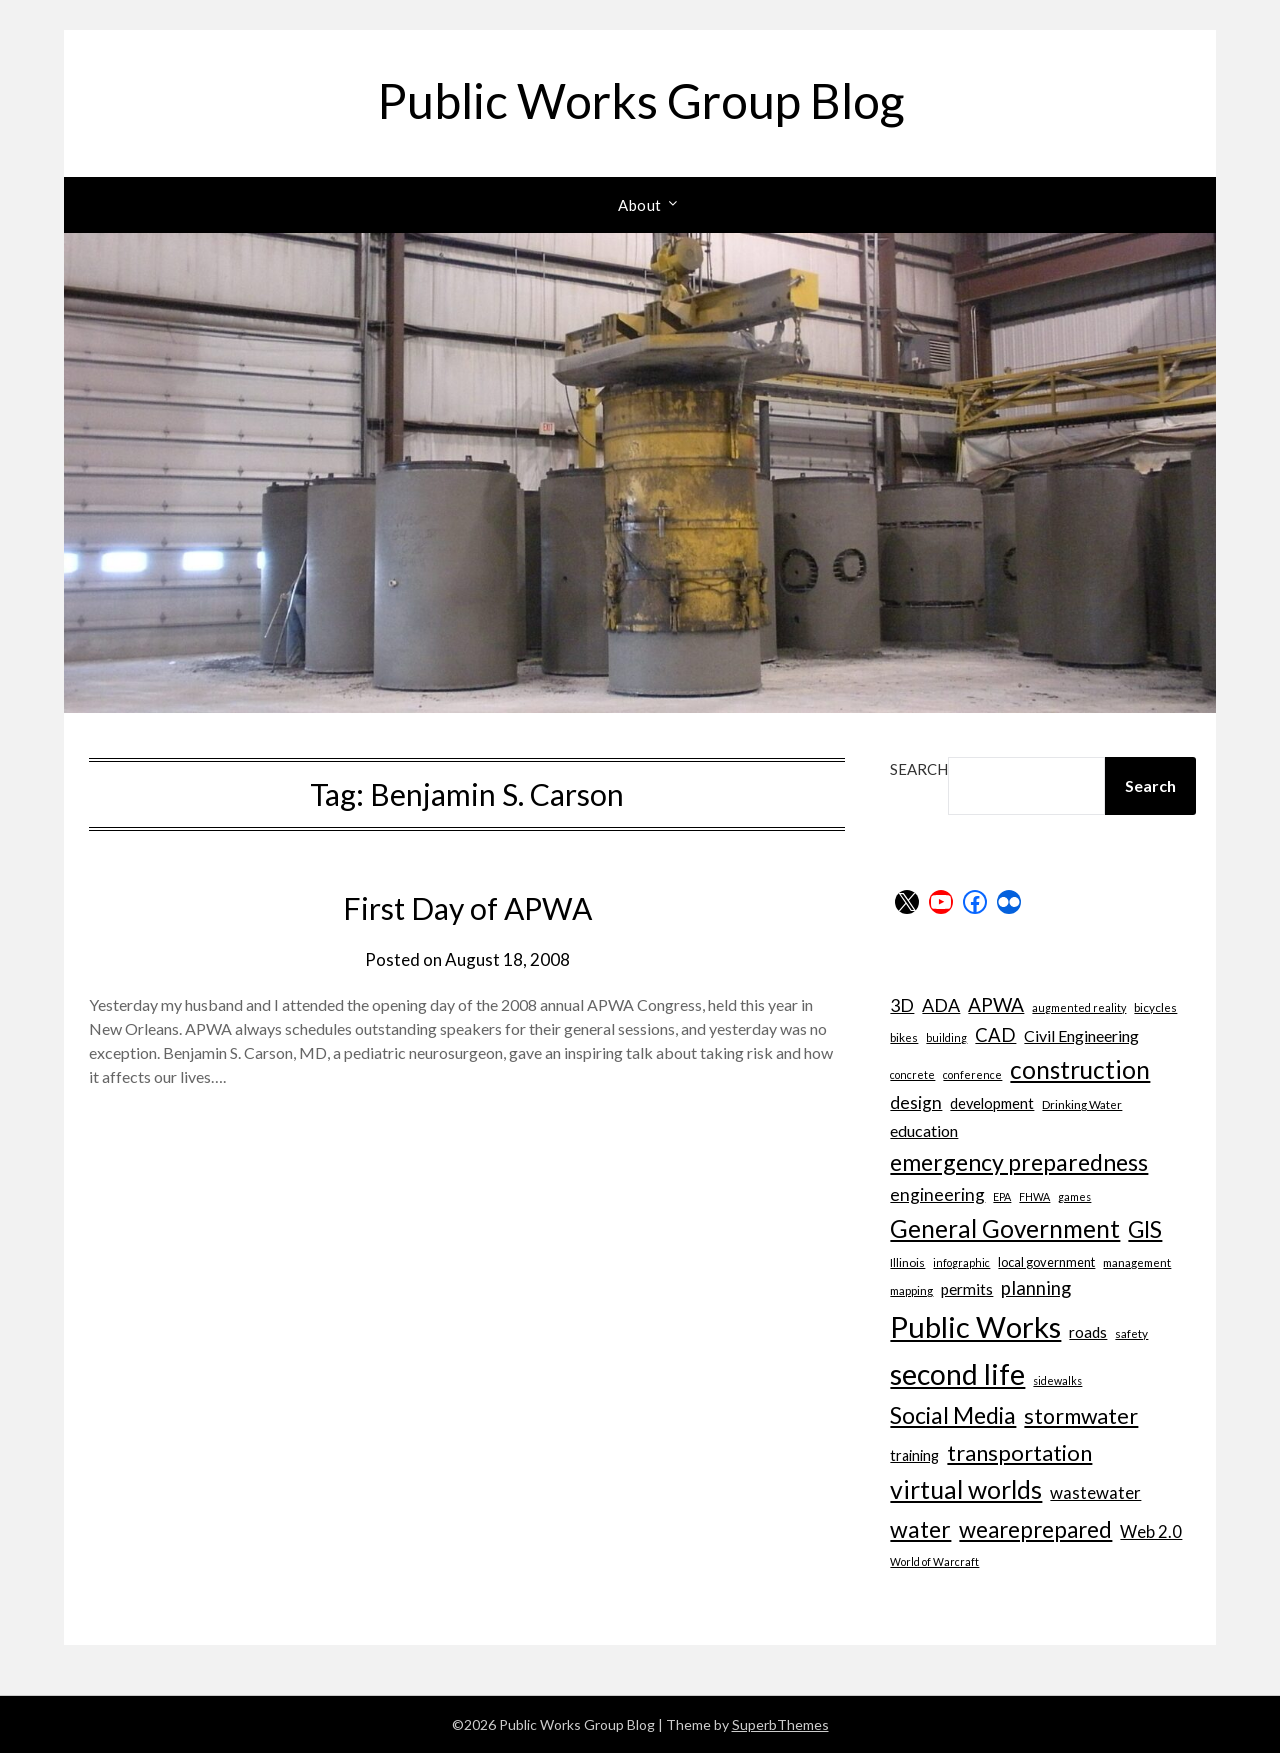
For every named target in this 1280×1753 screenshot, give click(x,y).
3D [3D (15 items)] (902, 1005)
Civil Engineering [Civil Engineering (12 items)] (1081, 1035)
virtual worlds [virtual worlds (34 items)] (966, 1489)
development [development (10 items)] (992, 1103)
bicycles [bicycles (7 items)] (1155, 1007)
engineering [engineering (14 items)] (937, 1194)
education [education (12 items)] (924, 1130)
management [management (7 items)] (1137, 1262)
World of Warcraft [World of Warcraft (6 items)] (934, 1561)
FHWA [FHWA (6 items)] (1034, 1196)
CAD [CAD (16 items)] (995, 1035)
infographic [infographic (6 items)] (961, 1262)
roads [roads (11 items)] (1088, 1332)
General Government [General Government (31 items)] (1005, 1228)
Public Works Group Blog (640, 100)
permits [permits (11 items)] (967, 1289)
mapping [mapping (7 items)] (911, 1290)
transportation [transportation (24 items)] (1019, 1452)
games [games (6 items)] (1074, 1196)
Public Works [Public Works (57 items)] (975, 1326)
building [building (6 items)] (946, 1037)
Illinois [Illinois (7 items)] (907, 1262)
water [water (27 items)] (920, 1529)
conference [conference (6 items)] (972, 1074)
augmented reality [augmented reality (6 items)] (1079, 1007)
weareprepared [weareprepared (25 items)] (1035, 1529)
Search (919, 769)
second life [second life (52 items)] (957, 1374)
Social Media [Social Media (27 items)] (953, 1415)
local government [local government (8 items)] (1046, 1262)
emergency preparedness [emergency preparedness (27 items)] (1019, 1162)
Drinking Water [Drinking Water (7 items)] (1082, 1104)
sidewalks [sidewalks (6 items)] (1057, 1380)
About (640, 205)
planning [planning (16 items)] (1036, 1288)
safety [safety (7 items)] (1131, 1333)
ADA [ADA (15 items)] (941, 1005)
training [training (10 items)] (914, 1455)
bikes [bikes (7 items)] (904, 1037)
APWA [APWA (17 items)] (996, 1004)
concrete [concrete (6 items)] (912, 1074)
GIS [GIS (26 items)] (1145, 1229)
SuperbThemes (780, 1724)
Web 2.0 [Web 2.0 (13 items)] (1151, 1531)
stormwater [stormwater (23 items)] (1081, 1416)
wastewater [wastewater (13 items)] (1095, 1492)
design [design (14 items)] (916, 1102)
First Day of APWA (467, 908)
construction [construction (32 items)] (1080, 1069)
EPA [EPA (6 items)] (1002, 1196)
